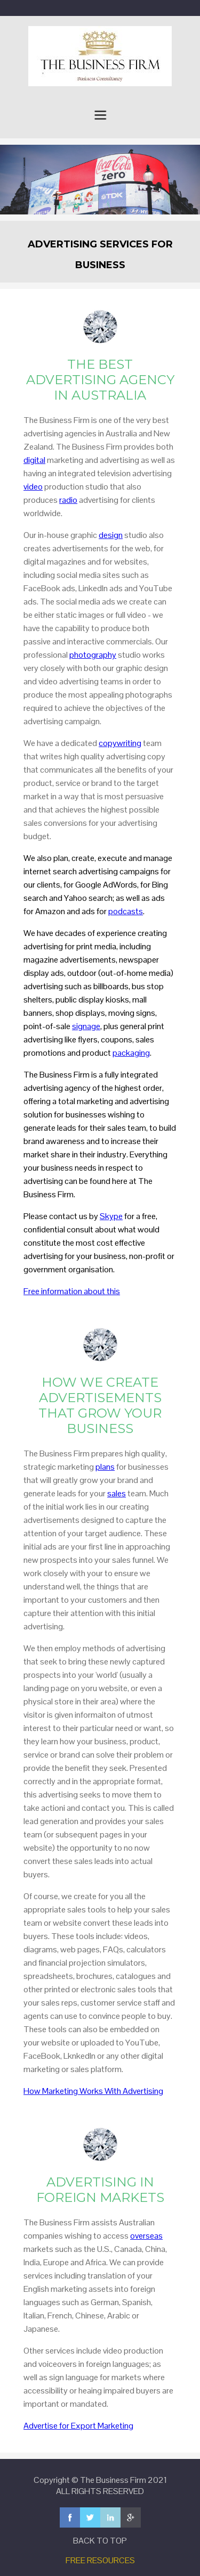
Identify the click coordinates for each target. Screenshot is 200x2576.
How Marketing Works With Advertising (93, 2091)
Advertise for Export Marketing (78, 2425)
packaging (131, 1052)
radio (68, 500)
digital (34, 460)
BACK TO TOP (100, 2540)
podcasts (125, 911)
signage (86, 1026)
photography (92, 654)
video (33, 486)
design (111, 535)
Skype (111, 1216)
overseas (146, 2235)
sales (116, 1493)
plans (105, 1466)
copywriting (120, 743)
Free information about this (71, 1291)
